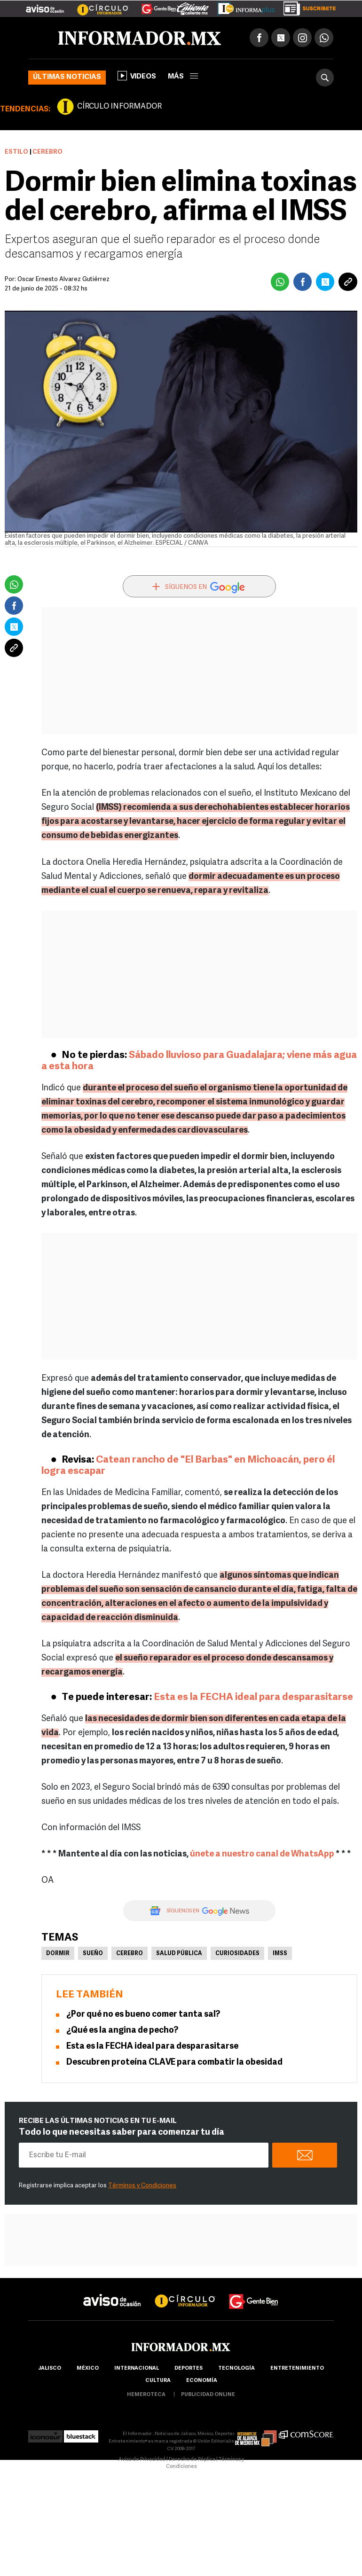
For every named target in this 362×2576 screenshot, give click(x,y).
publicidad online (208, 2394)
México (88, 2368)
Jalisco (49, 2368)
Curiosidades (237, 1954)
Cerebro (129, 1954)
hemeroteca (146, 2394)
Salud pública (179, 1954)
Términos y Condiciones (142, 2186)
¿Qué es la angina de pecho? (122, 2030)
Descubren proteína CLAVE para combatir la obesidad (174, 2062)
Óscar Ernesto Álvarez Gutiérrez (63, 279)
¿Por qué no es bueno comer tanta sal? (143, 2014)
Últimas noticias (67, 77)
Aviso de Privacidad (141, 2459)
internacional (136, 2368)
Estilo (16, 152)
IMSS (280, 1954)
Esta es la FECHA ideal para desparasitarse (253, 1697)
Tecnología (236, 2368)
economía (201, 2380)
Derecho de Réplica (192, 2459)
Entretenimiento (297, 2368)
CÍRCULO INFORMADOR (119, 106)
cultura (158, 2380)
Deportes (188, 2368)
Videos (137, 75)
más (183, 76)
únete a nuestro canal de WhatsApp (262, 1854)
